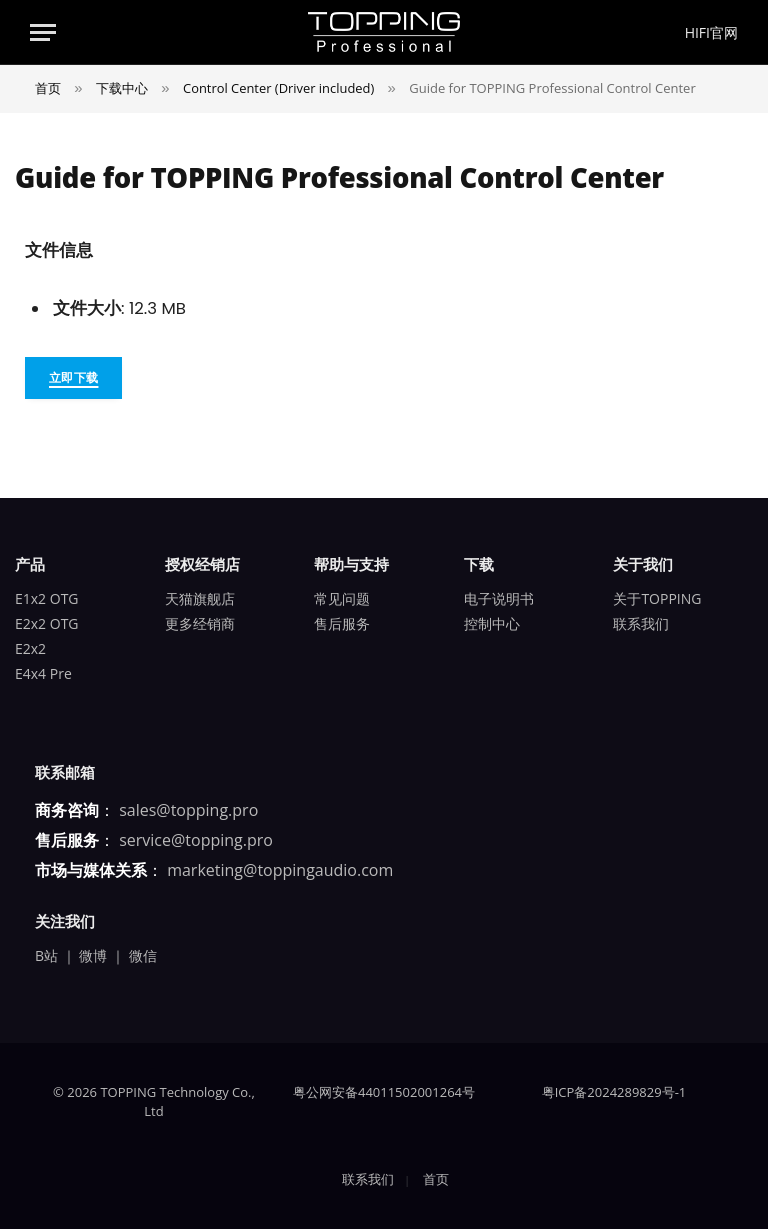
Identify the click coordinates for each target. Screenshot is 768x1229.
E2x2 (30, 648)
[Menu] (43, 32)
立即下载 (73, 377)
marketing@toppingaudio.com (280, 870)
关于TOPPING (657, 598)
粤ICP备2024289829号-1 (614, 1092)
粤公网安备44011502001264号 (384, 1092)
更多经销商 (200, 623)
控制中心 (492, 623)
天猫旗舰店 (200, 598)
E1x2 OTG (47, 598)
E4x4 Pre (43, 673)
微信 (143, 955)
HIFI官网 (711, 32)
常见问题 (342, 598)
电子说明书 (499, 598)
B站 (46, 955)
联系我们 (641, 623)
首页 (436, 1179)
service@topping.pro (196, 840)
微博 (93, 955)
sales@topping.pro (188, 810)
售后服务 (342, 623)
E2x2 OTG (47, 623)
